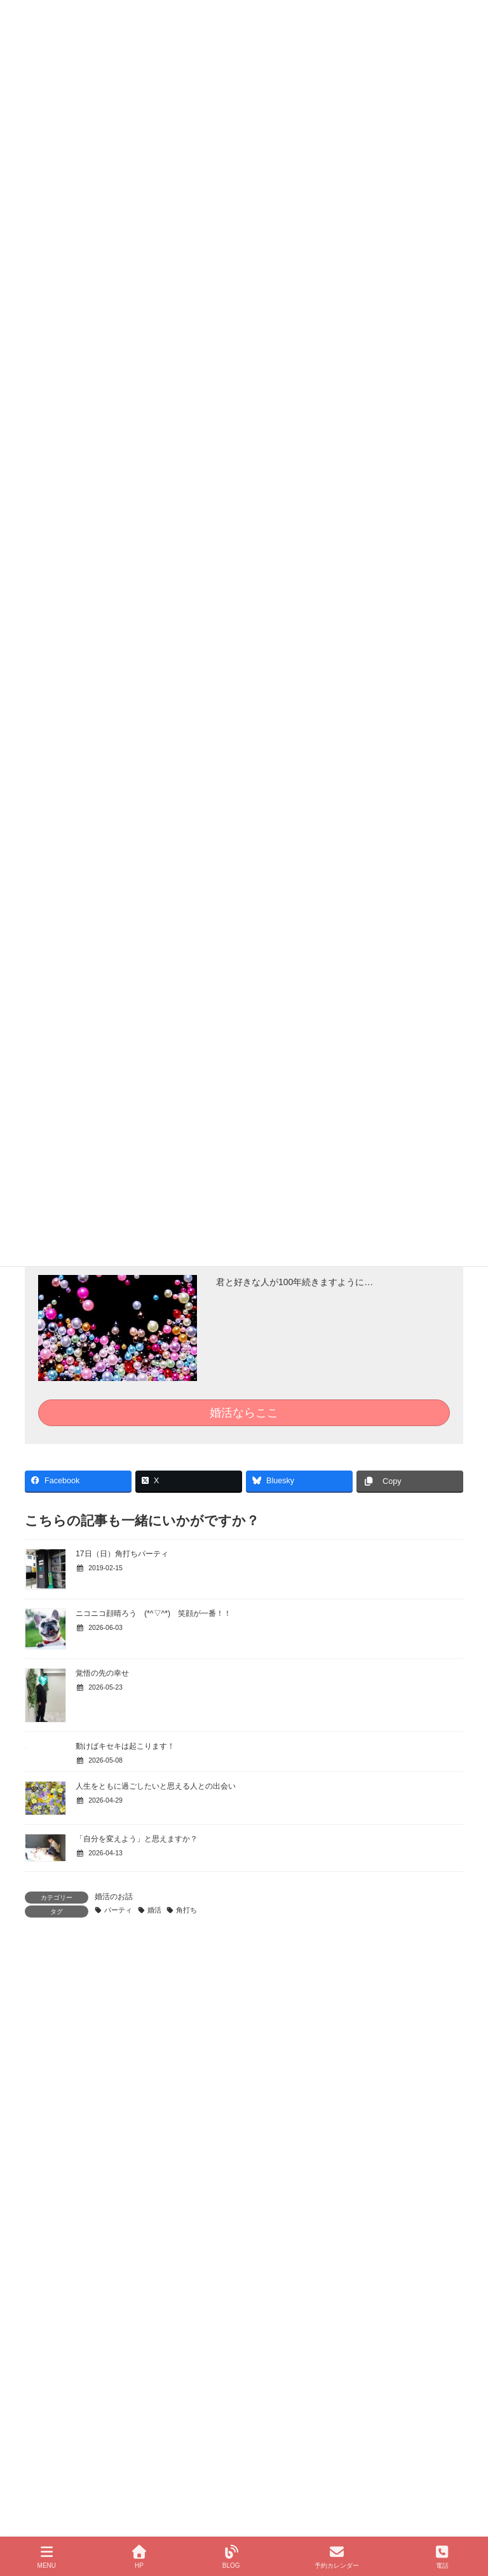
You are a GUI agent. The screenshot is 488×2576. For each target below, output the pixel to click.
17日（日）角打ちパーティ (122, 1553)
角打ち (186, 1910)
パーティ (118, 1910)
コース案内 (51, 2332)
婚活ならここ (244, 1412)
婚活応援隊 (60, 2377)
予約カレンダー (337, 2557)
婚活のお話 (114, 1896)
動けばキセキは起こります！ (125, 1746)
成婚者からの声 (59, 2265)
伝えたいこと (63, 2221)
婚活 (154, 1910)
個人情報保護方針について (86, 2310)
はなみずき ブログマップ (86, 2421)
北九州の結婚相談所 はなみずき (89, 2176)
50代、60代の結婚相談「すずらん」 (103, 2355)
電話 (442, 2557)
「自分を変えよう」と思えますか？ (137, 1838)
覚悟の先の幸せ (102, 1673)
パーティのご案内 (71, 2443)
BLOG (231, 2557)
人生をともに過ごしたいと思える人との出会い (156, 1786)
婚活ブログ (51, 2399)
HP (139, 2557)
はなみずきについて (66, 2287)
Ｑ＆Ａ (52, 2243)
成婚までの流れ (59, 2198)
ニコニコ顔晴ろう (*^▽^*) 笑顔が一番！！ (153, 1613)
